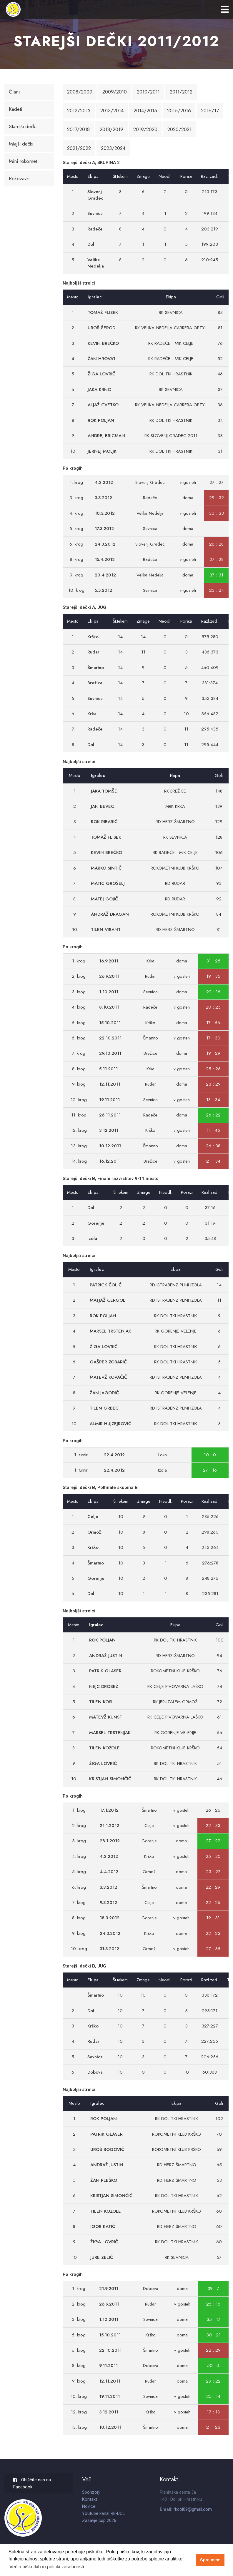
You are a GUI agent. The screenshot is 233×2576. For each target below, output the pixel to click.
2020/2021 (179, 129)
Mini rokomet (23, 161)
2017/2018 (78, 129)
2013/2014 (112, 110)
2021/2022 (79, 148)
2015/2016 (179, 110)
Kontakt (89, 2499)
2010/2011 (148, 91)
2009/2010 (114, 91)
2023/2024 (113, 148)
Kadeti (15, 109)
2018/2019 (111, 129)
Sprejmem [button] (210, 2559)
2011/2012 (181, 91)
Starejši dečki (22, 126)
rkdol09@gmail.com (193, 2509)
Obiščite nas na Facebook (32, 2483)
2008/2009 (79, 91)
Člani (14, 91)
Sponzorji (91, 2492)
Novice (88, 2506)
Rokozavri (19, 178)
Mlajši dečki (21, 143)
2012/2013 (78, 110)
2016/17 (210, 110)
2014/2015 (145, 110)
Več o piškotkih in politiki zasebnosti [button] (46, 2566)
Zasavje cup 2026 (99, 2520)
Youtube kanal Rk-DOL (103, 2513)
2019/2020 (145, 129)
